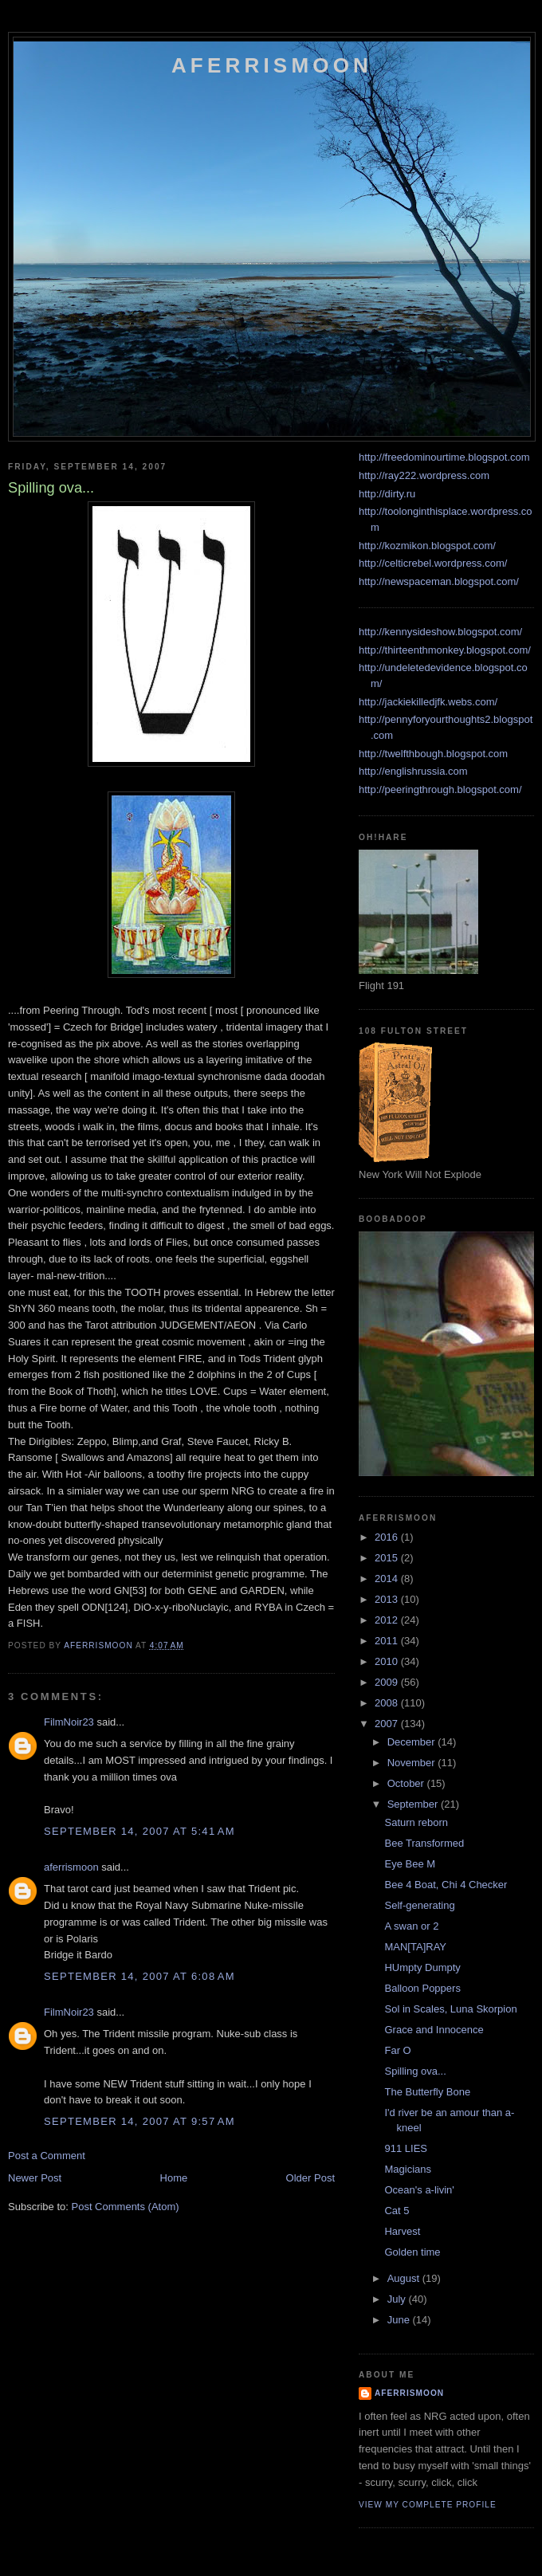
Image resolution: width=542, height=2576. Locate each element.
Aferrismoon (271, 65)
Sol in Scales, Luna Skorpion (450, 2009)
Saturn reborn (416, 1822)
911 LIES (405, 2148)
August (404, 2278)
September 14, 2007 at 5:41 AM (139, 1831)
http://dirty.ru (387, 494)
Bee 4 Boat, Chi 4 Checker (445, 1885)
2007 (388, 1724)
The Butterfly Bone (427, 2092)
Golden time (412, 2252)
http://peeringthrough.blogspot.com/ (440, 789)
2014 (388, 1578)
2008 (388, 1703)
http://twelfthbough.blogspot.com (433, 754)
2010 (388, 1661)
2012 (388, 1620)
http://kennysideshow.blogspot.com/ (440, 632)
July (398, 2299)
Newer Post (34, 2178)
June (400, 2320)
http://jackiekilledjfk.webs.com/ (428, 702)
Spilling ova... (415, 2071)
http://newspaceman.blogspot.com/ (439, 581)
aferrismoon (71, 1867)
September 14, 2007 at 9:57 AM (139, 2121)
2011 (388, 1641)
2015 (388, 1558)
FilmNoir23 (69, 1722)
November (412, 1763)
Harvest (402, 2231)
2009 (388, 1682)
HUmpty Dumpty (422, 1967)
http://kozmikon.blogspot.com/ (427, 546)
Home (174, 2178)
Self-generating (419, 1905)
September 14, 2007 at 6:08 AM (139, 1976)
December (412, 1742)
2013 (388, 1599)
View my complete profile (428, 2504)
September (414, 1804)
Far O (397, 2050)
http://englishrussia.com (413, 771)
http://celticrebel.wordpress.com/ (433, 563)
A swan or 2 (411, 1926)
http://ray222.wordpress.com (424, 475)
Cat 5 (396, 2211)
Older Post (310, 2178)
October (407, 1783)
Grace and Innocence (433, 2030)
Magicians (407, 2169)
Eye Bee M (409, 1864)
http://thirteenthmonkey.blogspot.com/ (445, 650)
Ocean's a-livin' (419, 2190)
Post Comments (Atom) (125, 2207)
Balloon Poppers (422, 1988)
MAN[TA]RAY (415, 1947)
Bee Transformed (424, 1843)
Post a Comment (46, 2156)
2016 (388, 1537)
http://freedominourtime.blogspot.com (444, 457)
